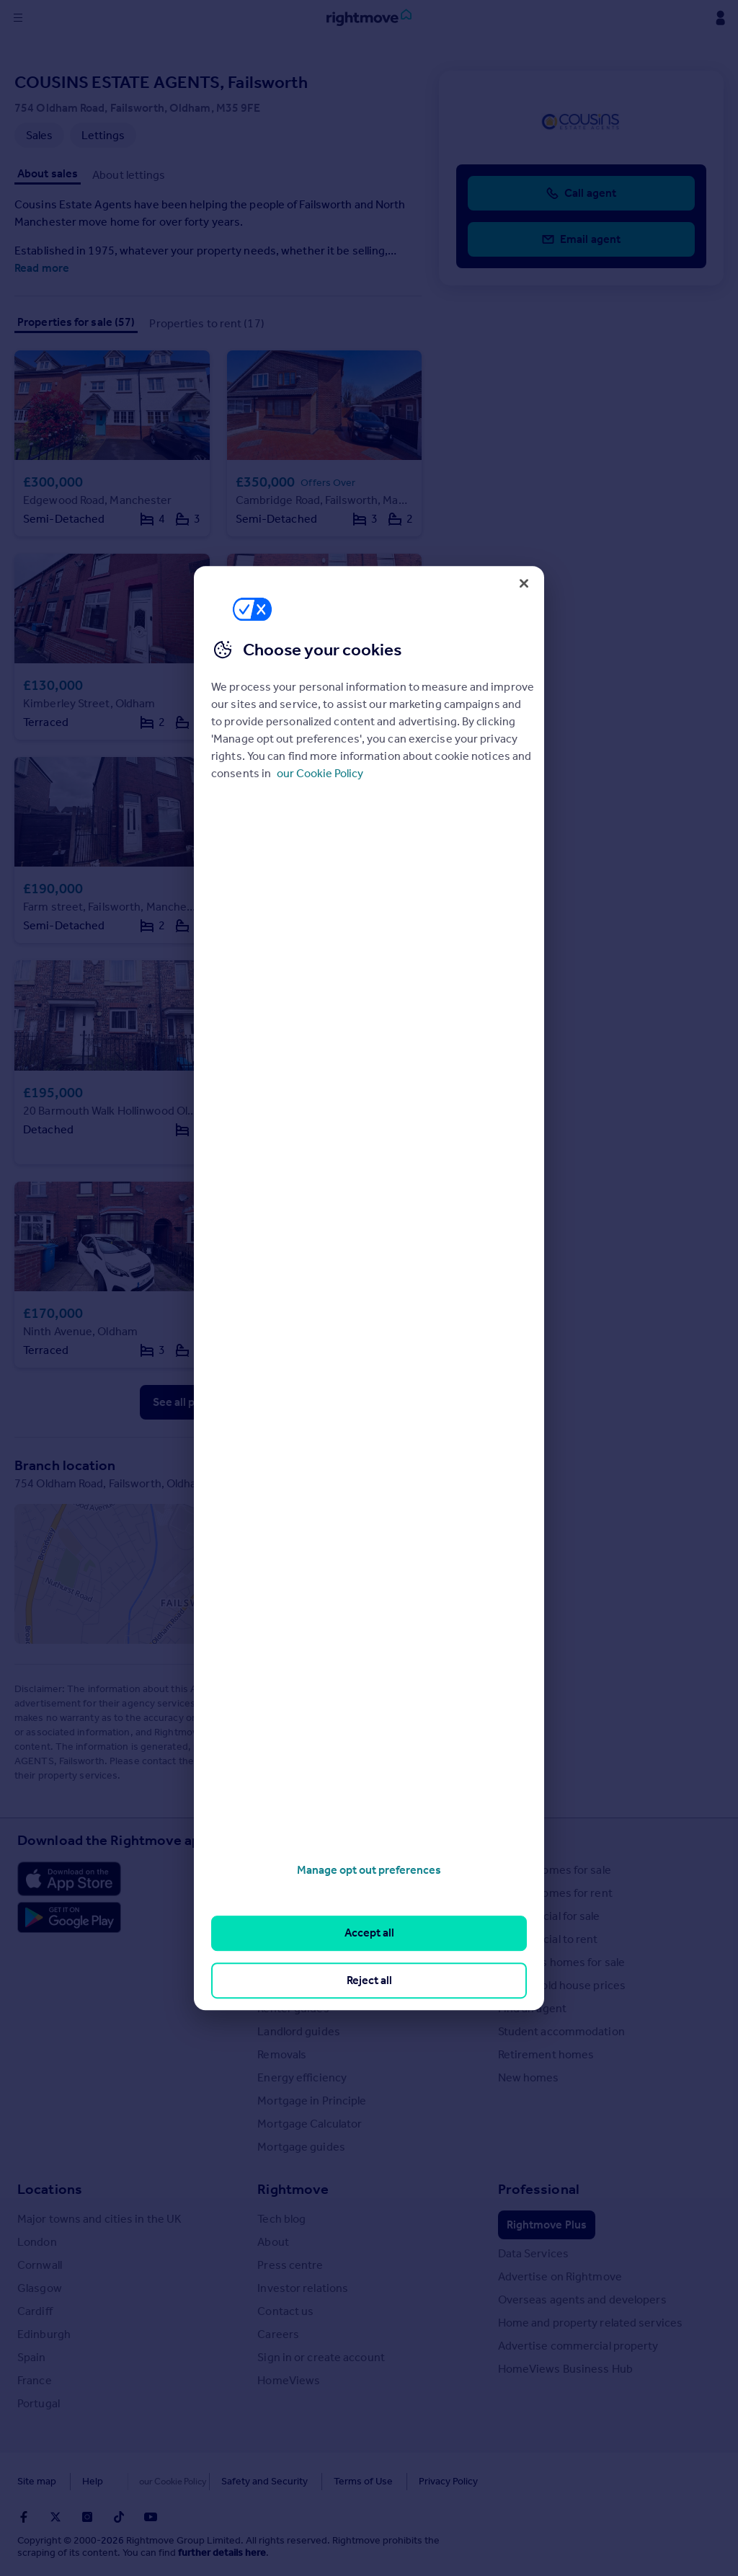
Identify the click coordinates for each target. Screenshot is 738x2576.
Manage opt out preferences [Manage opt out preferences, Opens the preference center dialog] (369, 1870)
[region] (369, 1288)
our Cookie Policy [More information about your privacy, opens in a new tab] (320, 773)
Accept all (369, 1933)
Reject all (369, 1980)
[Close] (524, 583)
